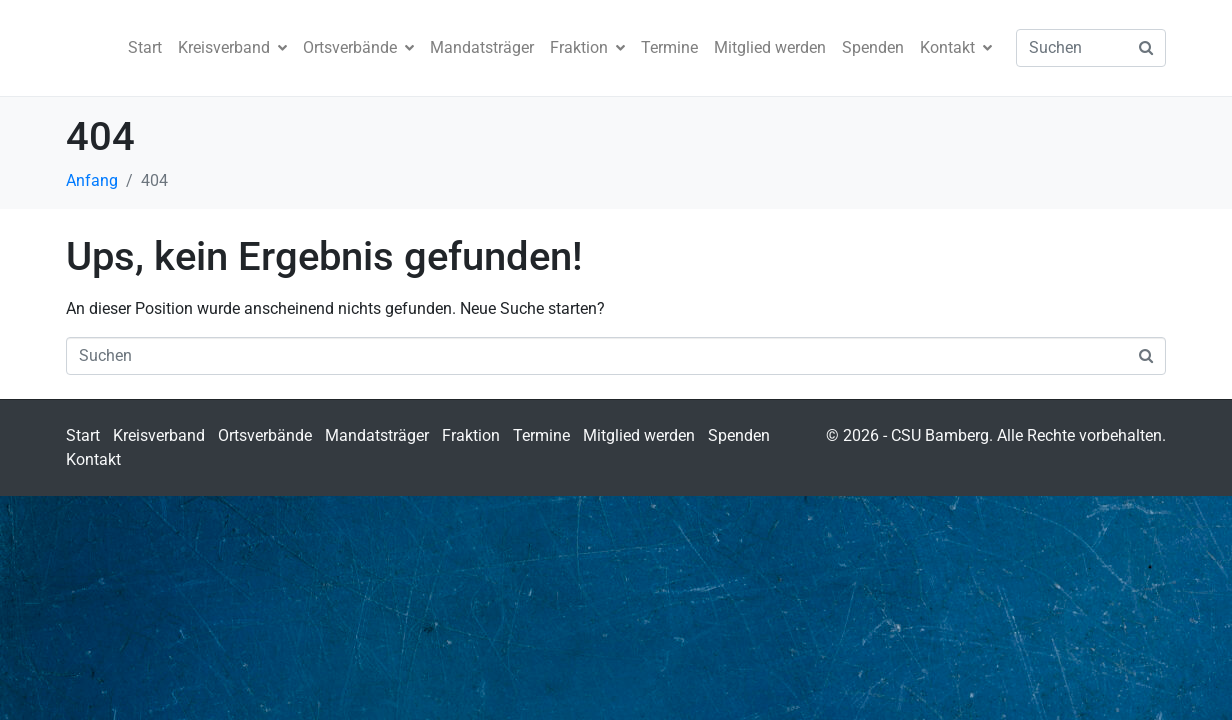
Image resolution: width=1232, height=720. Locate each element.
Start (145, 47)
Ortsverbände (358, 47)
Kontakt (956, 47)
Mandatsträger (482, 47)
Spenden (873, 47)
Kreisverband (232, 47)
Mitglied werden (770, 47)
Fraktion (587, 47)
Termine (669, 47)
